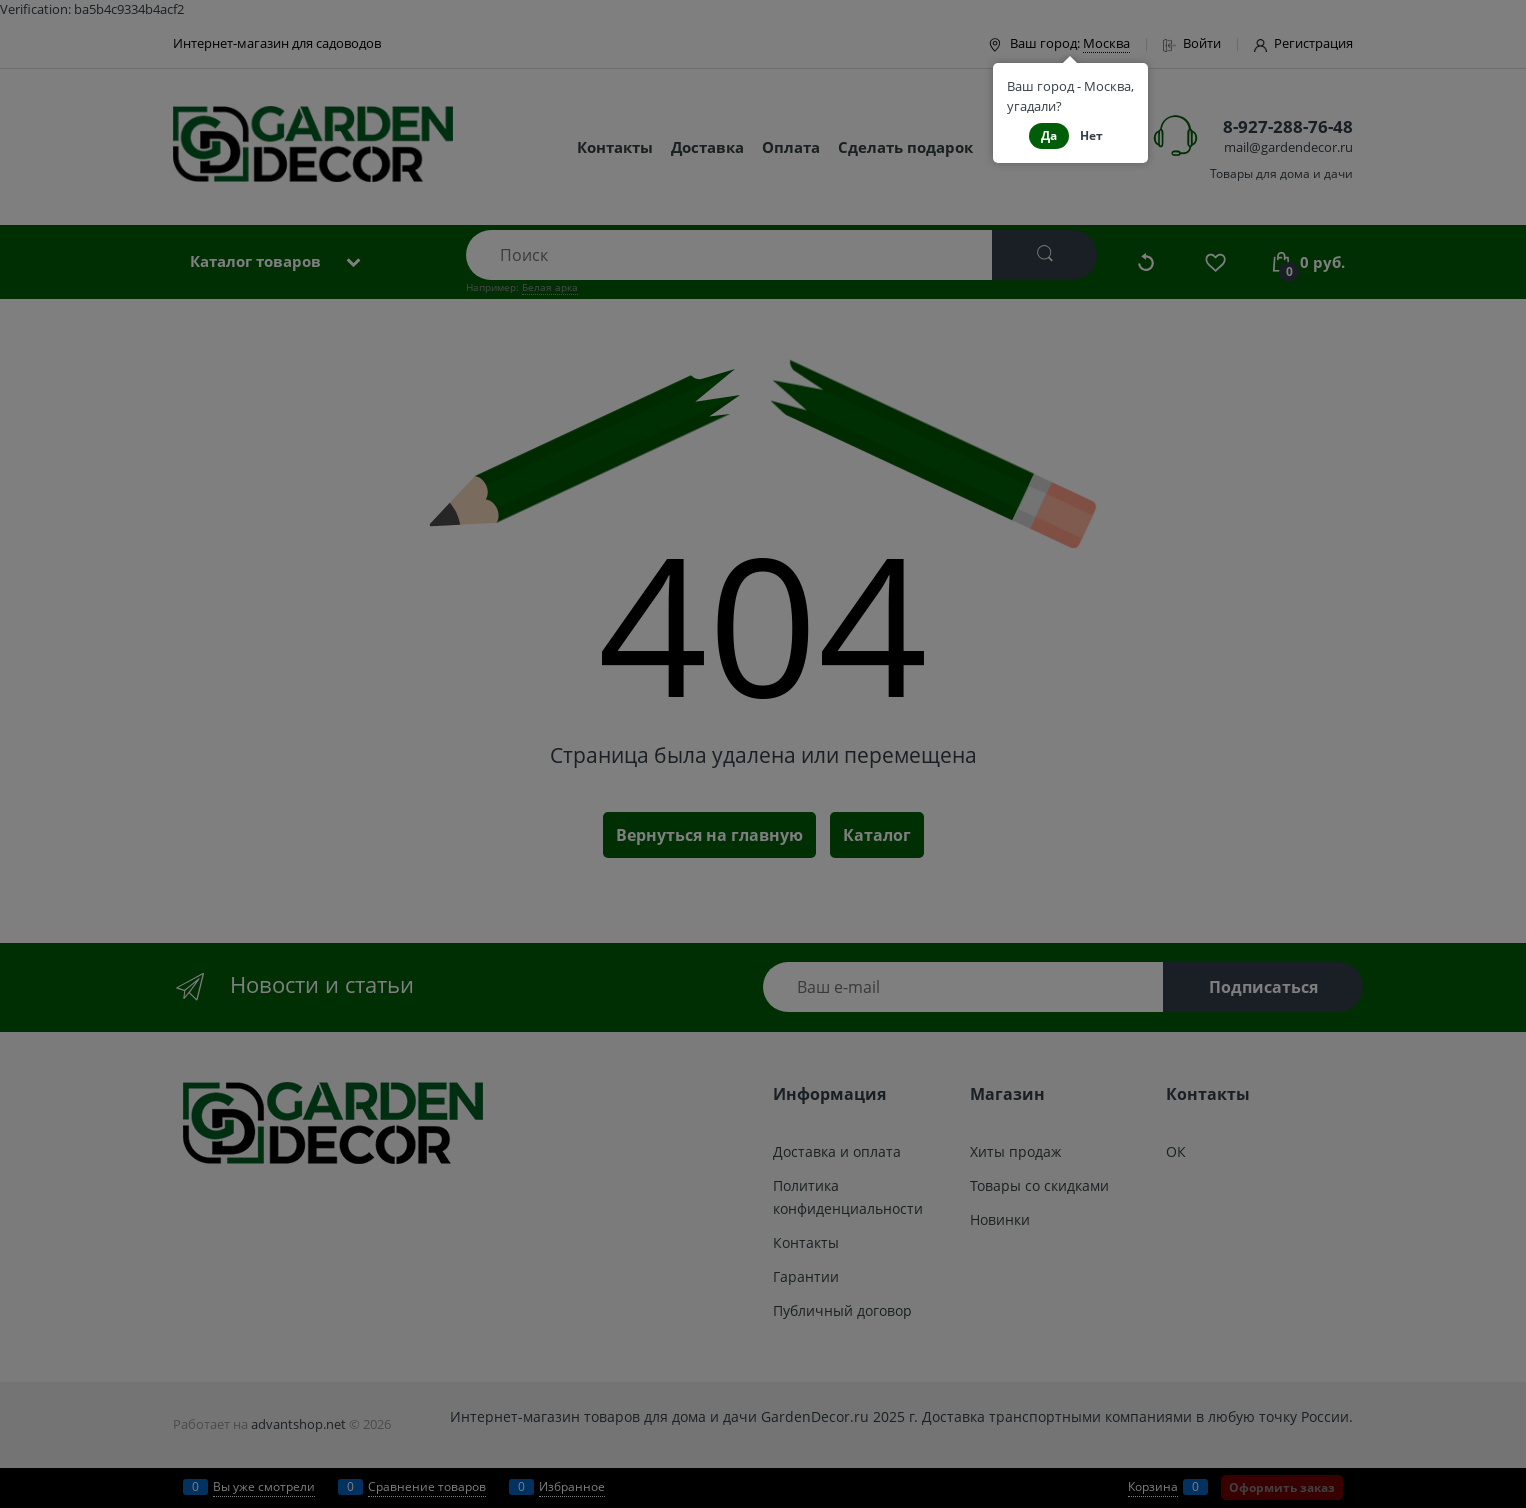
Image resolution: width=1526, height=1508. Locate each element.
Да (1049, 135)
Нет (1091, 135)
